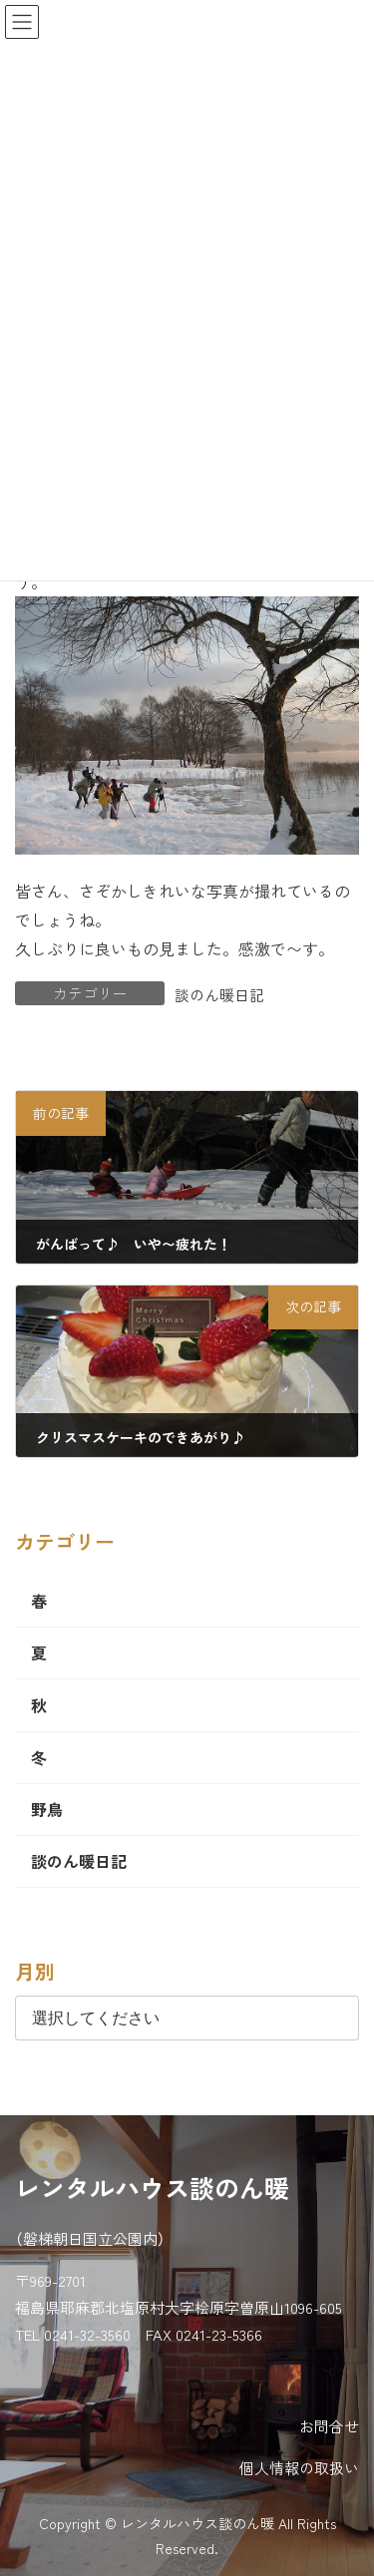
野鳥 (47, 1809)
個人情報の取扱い (299, 2467)
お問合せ (329, 2425)
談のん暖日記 (219, 994)
